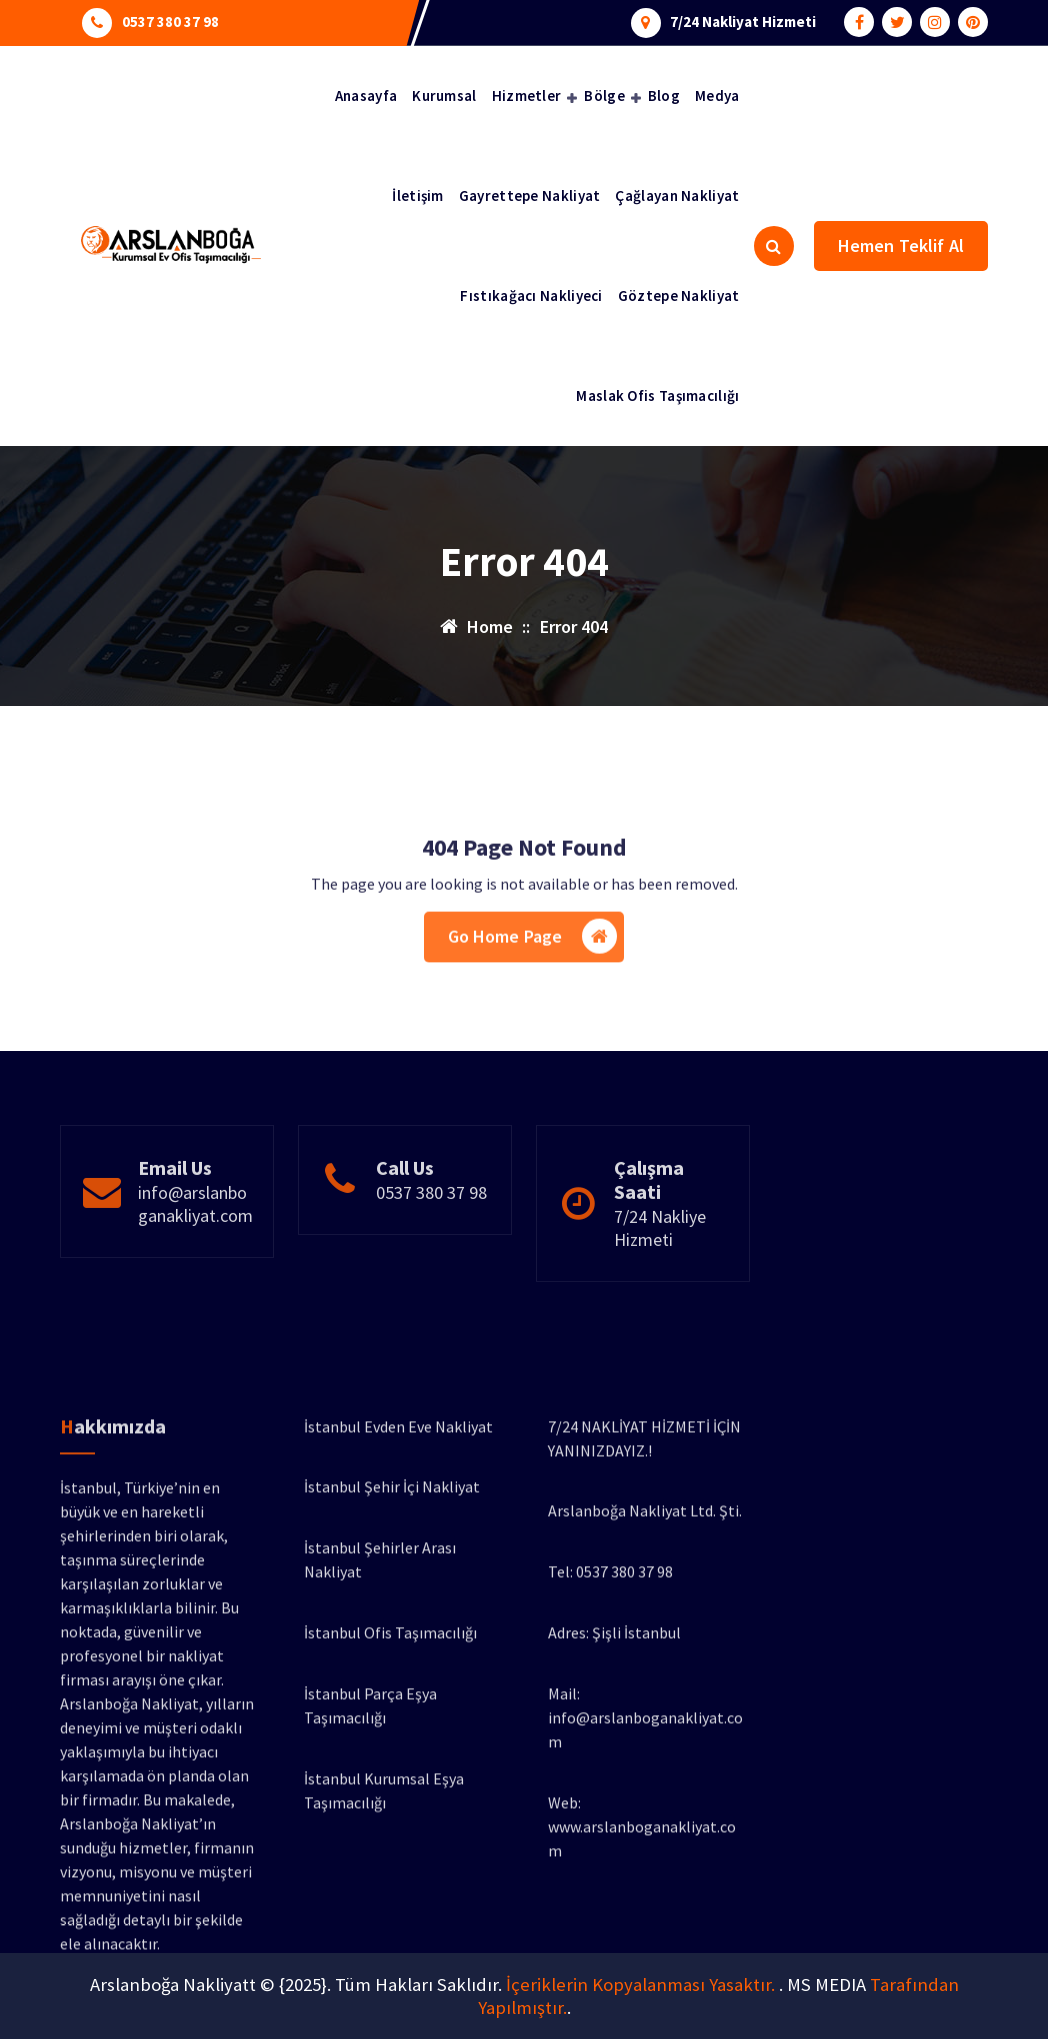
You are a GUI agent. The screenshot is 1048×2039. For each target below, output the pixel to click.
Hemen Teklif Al (901, 245)
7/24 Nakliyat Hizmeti (743, 20)
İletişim (417, 195)
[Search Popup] (774, 246)
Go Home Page (533, 983)
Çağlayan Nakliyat (677, 195)
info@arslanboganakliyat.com (195, 1261)
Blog (664, 95)
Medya (717, 95)
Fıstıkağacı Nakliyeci (531, 295)
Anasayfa (366, 95)
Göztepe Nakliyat (679, 295)
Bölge (604, 95)
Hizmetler (527, 95)
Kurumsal (444, 95)
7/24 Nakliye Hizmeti (660, 1285)
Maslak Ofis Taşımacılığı (657, 395)
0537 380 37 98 (170, 20)
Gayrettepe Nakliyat (530, 195)
